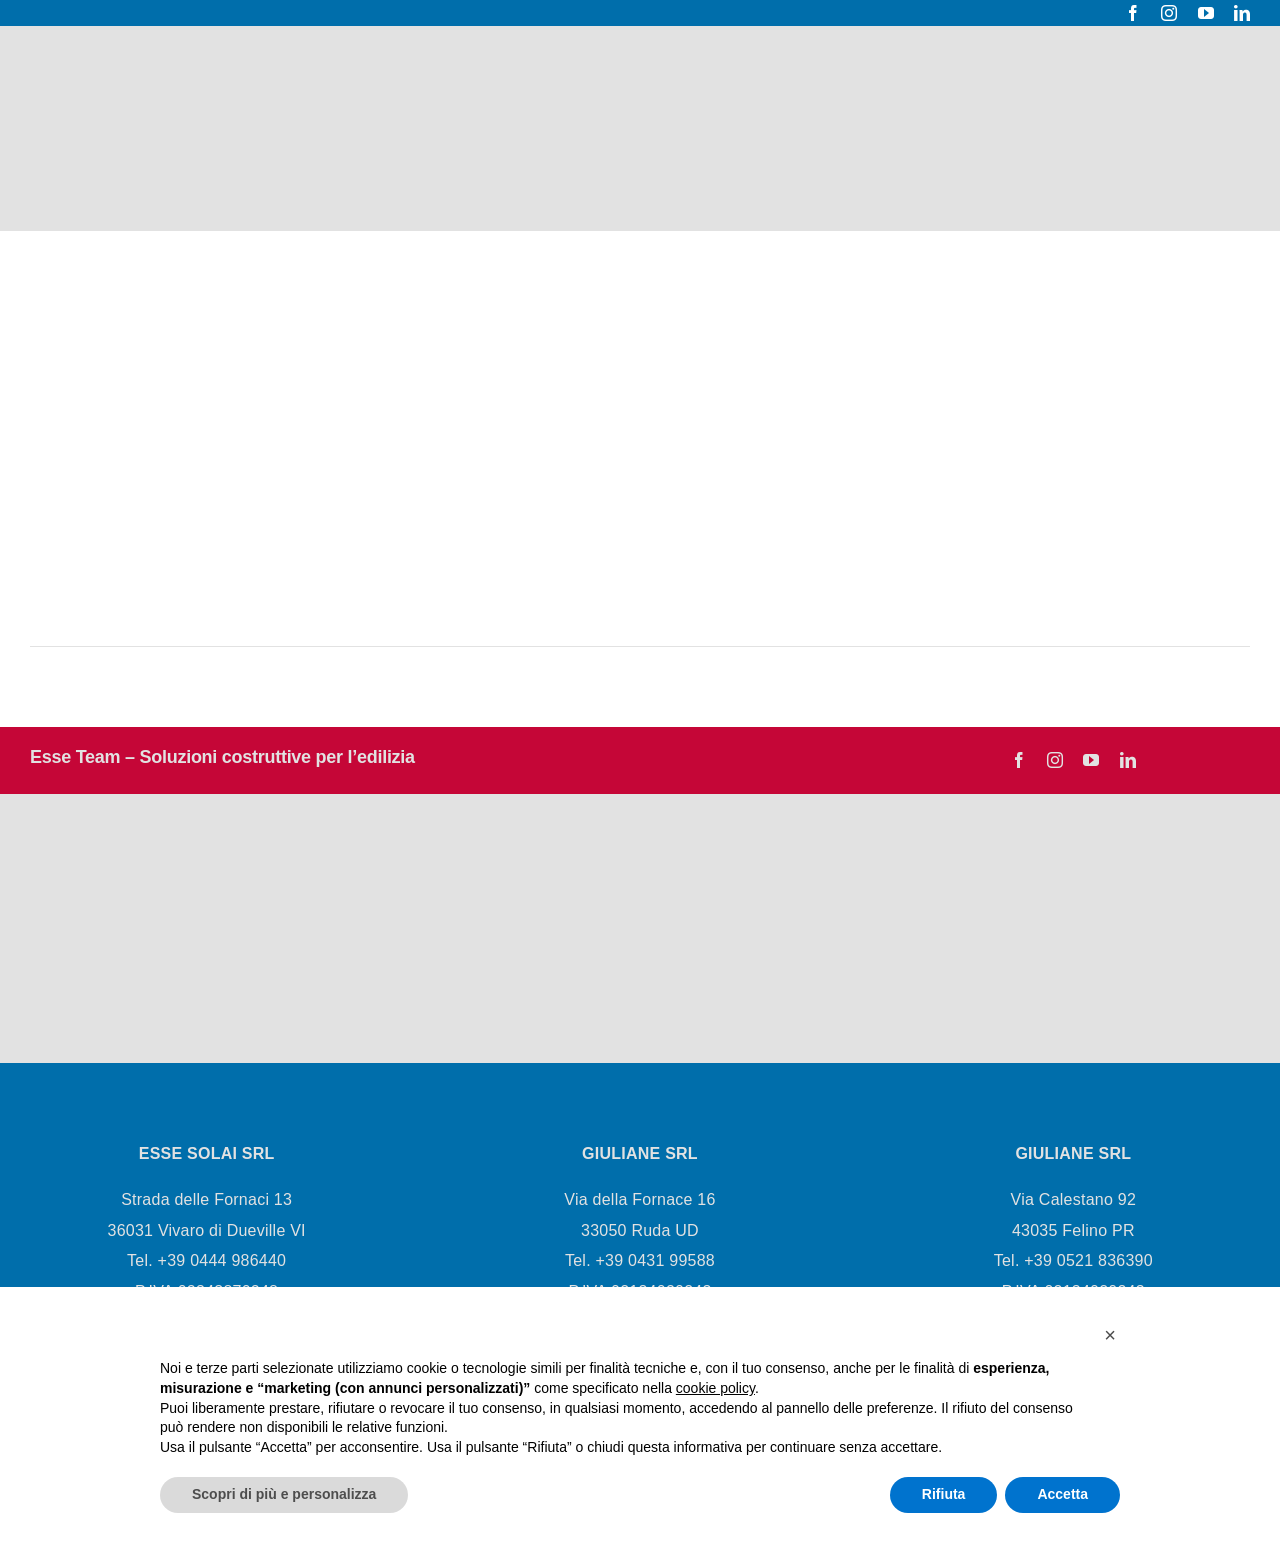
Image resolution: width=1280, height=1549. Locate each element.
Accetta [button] (1062, 1494)
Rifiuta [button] (944, 1494)
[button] (1110, 1335)
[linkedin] (1242, 13)
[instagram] (1169, 13)
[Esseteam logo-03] (197, 886)
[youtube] (1206, 13)
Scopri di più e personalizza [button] (284, 1494)
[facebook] (1133, 13)
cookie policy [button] (715, 1388)
